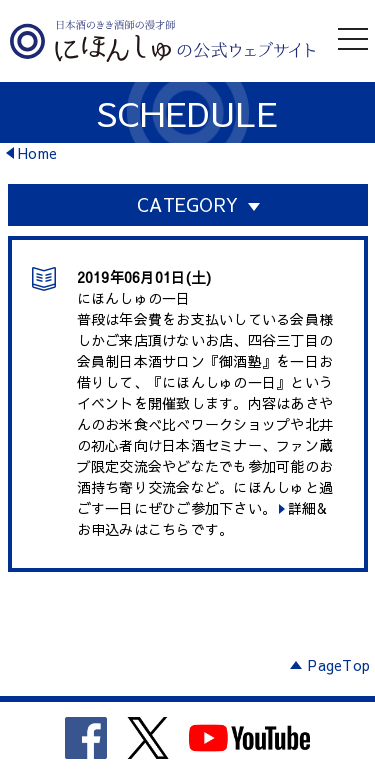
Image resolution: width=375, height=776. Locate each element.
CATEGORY (187, 204)
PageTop (339, 665)
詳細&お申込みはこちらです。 (202, 518)
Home (37, 153)
